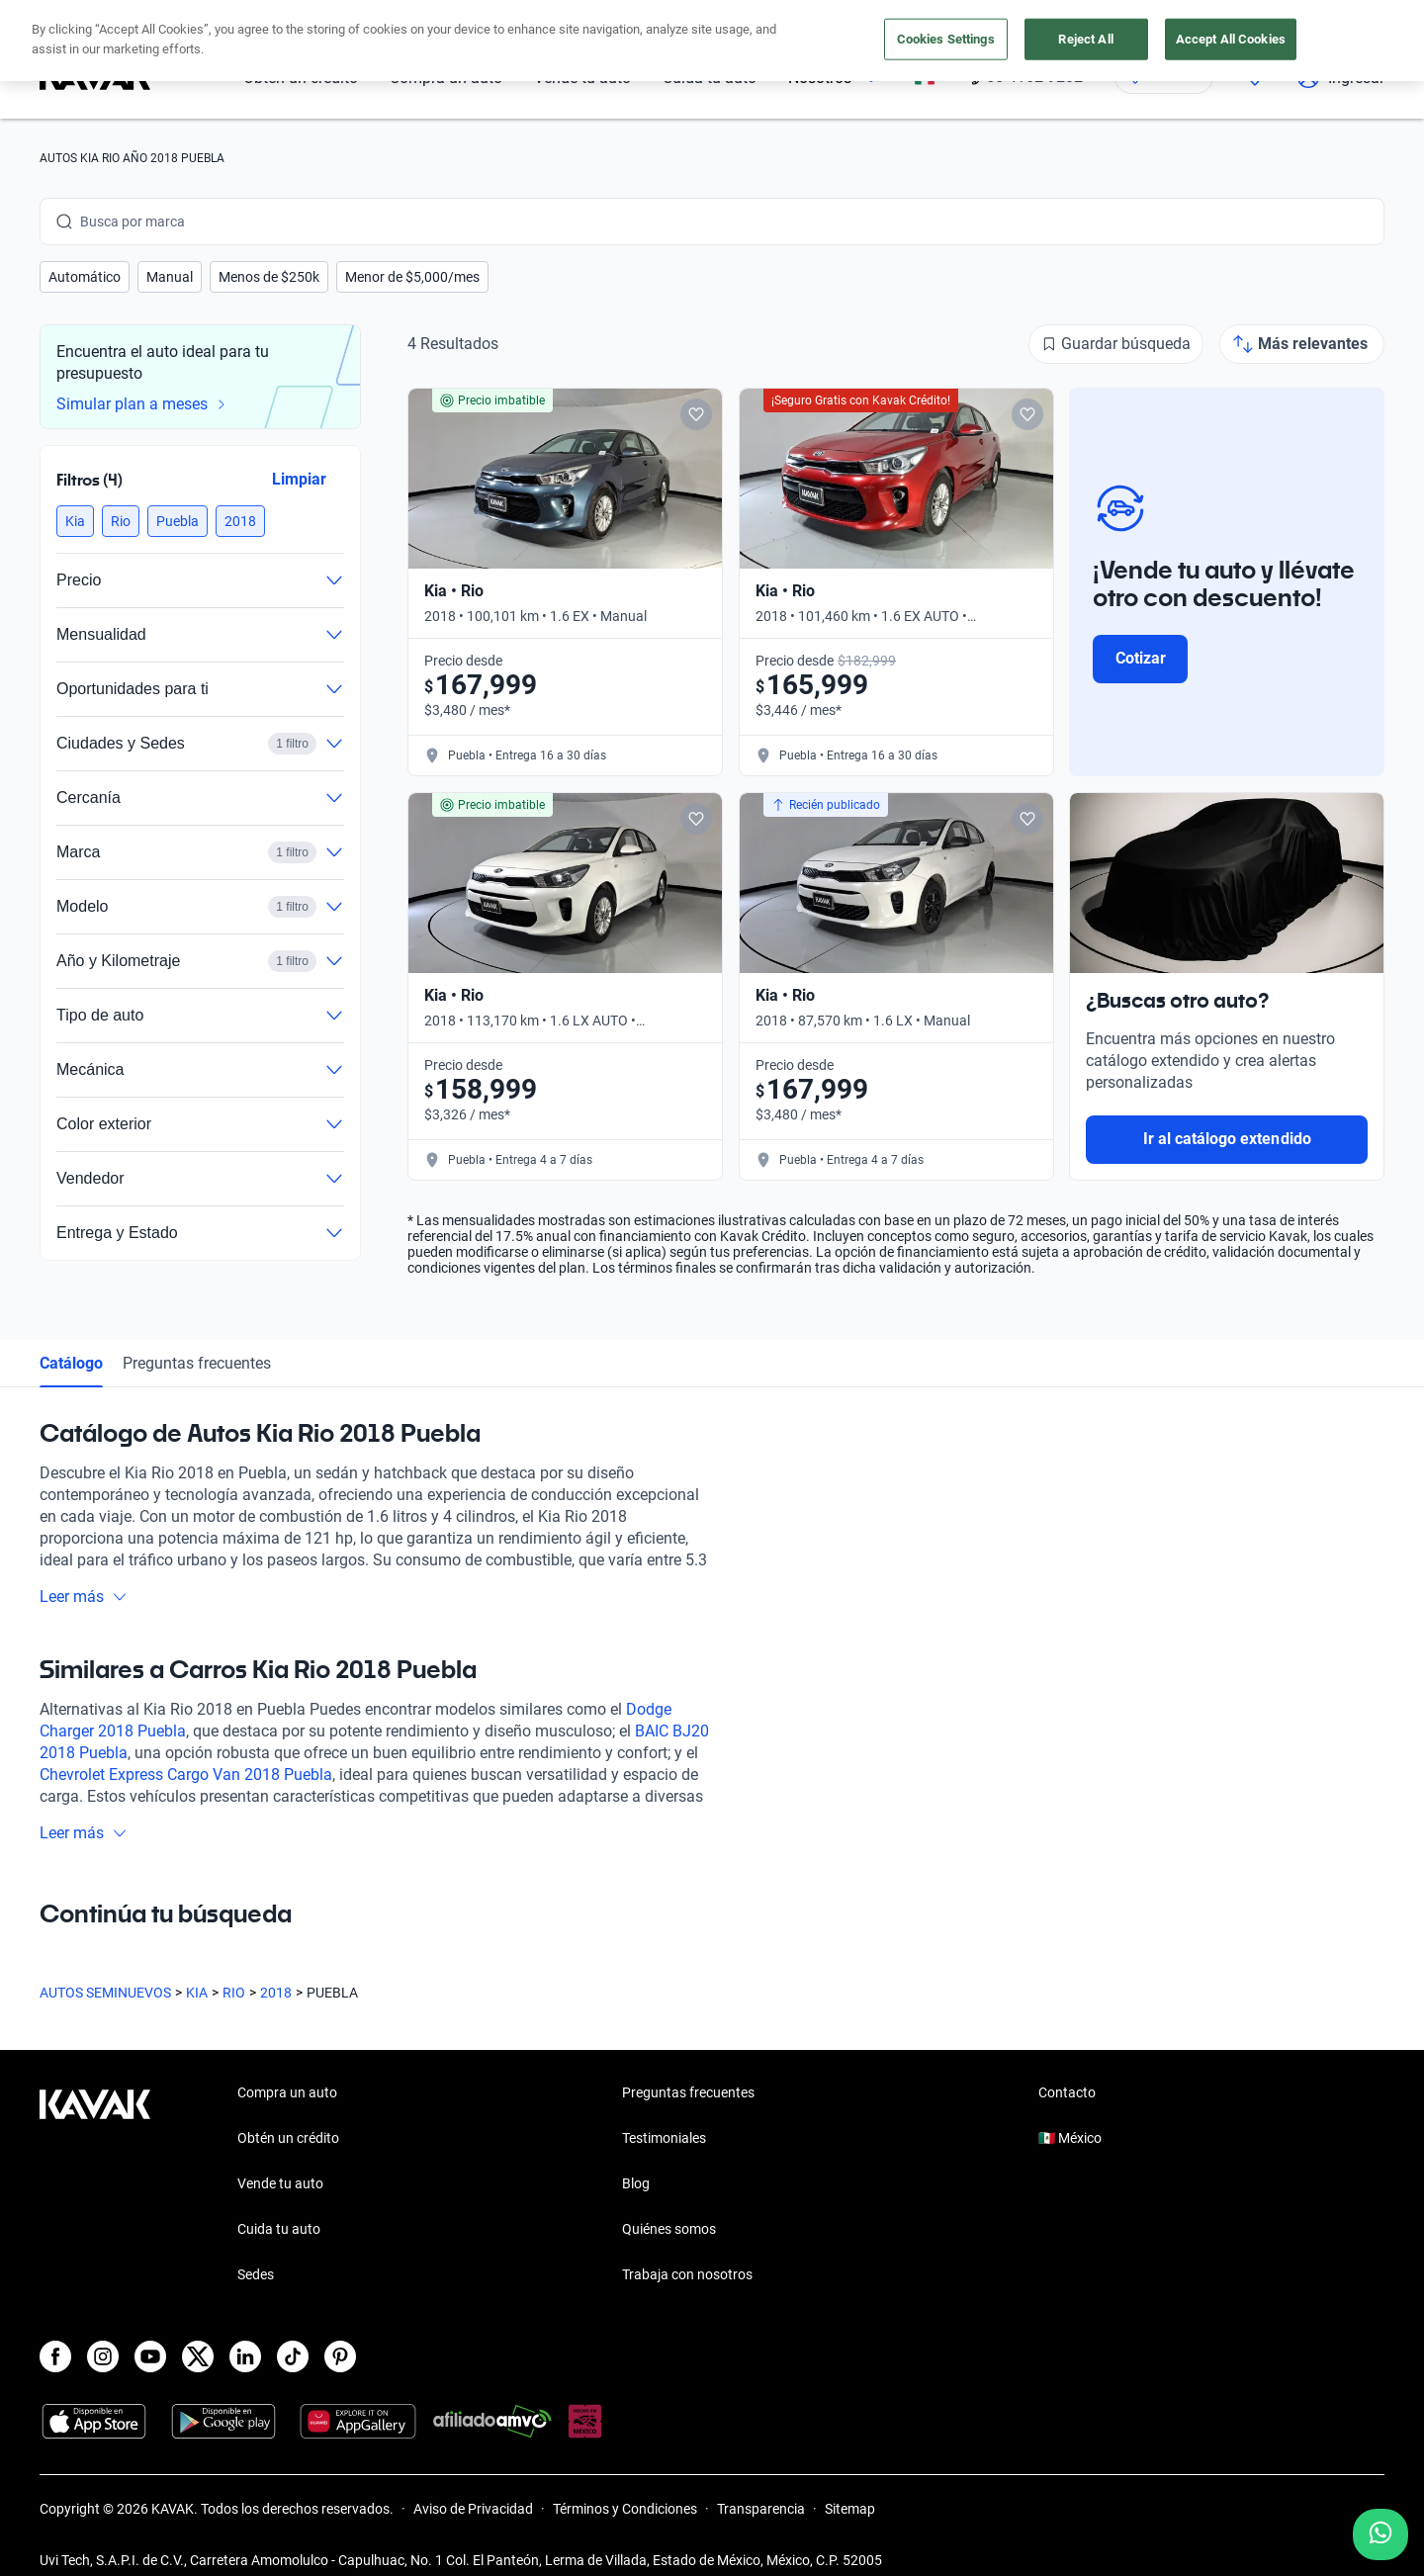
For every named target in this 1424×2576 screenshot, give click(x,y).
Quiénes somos (669, 2229)
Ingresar (1340, 77)
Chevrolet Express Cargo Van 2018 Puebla (186, 1774)
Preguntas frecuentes (197, 1363)
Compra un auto (446, 77)
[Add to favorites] (696, 414)
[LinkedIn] (245, 2356)
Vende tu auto (582, 77)
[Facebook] (55, 2356)
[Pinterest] (340, 2356)
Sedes (255, 2274)
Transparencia (761, 2509)
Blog (636, 2183)
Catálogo (71, 1363)
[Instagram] (103, 2356)
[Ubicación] (1163, 77)
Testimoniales (664, 2138)
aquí (887, 18)
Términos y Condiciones (625, 2509)
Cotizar (1140, 658)
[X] (198, 2356)
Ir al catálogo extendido (1227, 1138)
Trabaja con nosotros (687, 2274)
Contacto (1067, 2092)
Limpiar (299, 479)
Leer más (84, 1596)
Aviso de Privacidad (473, 2509)
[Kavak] (95, 77)
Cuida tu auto (709, 77)
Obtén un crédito (300, 77)
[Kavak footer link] (95, 2185)
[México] (924, 77)
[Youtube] (150, 2356)
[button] (85, 277)
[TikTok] (293, 2356)
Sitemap (850, 2509)
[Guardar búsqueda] (1115, 344)
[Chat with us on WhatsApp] (1380, 2534)
